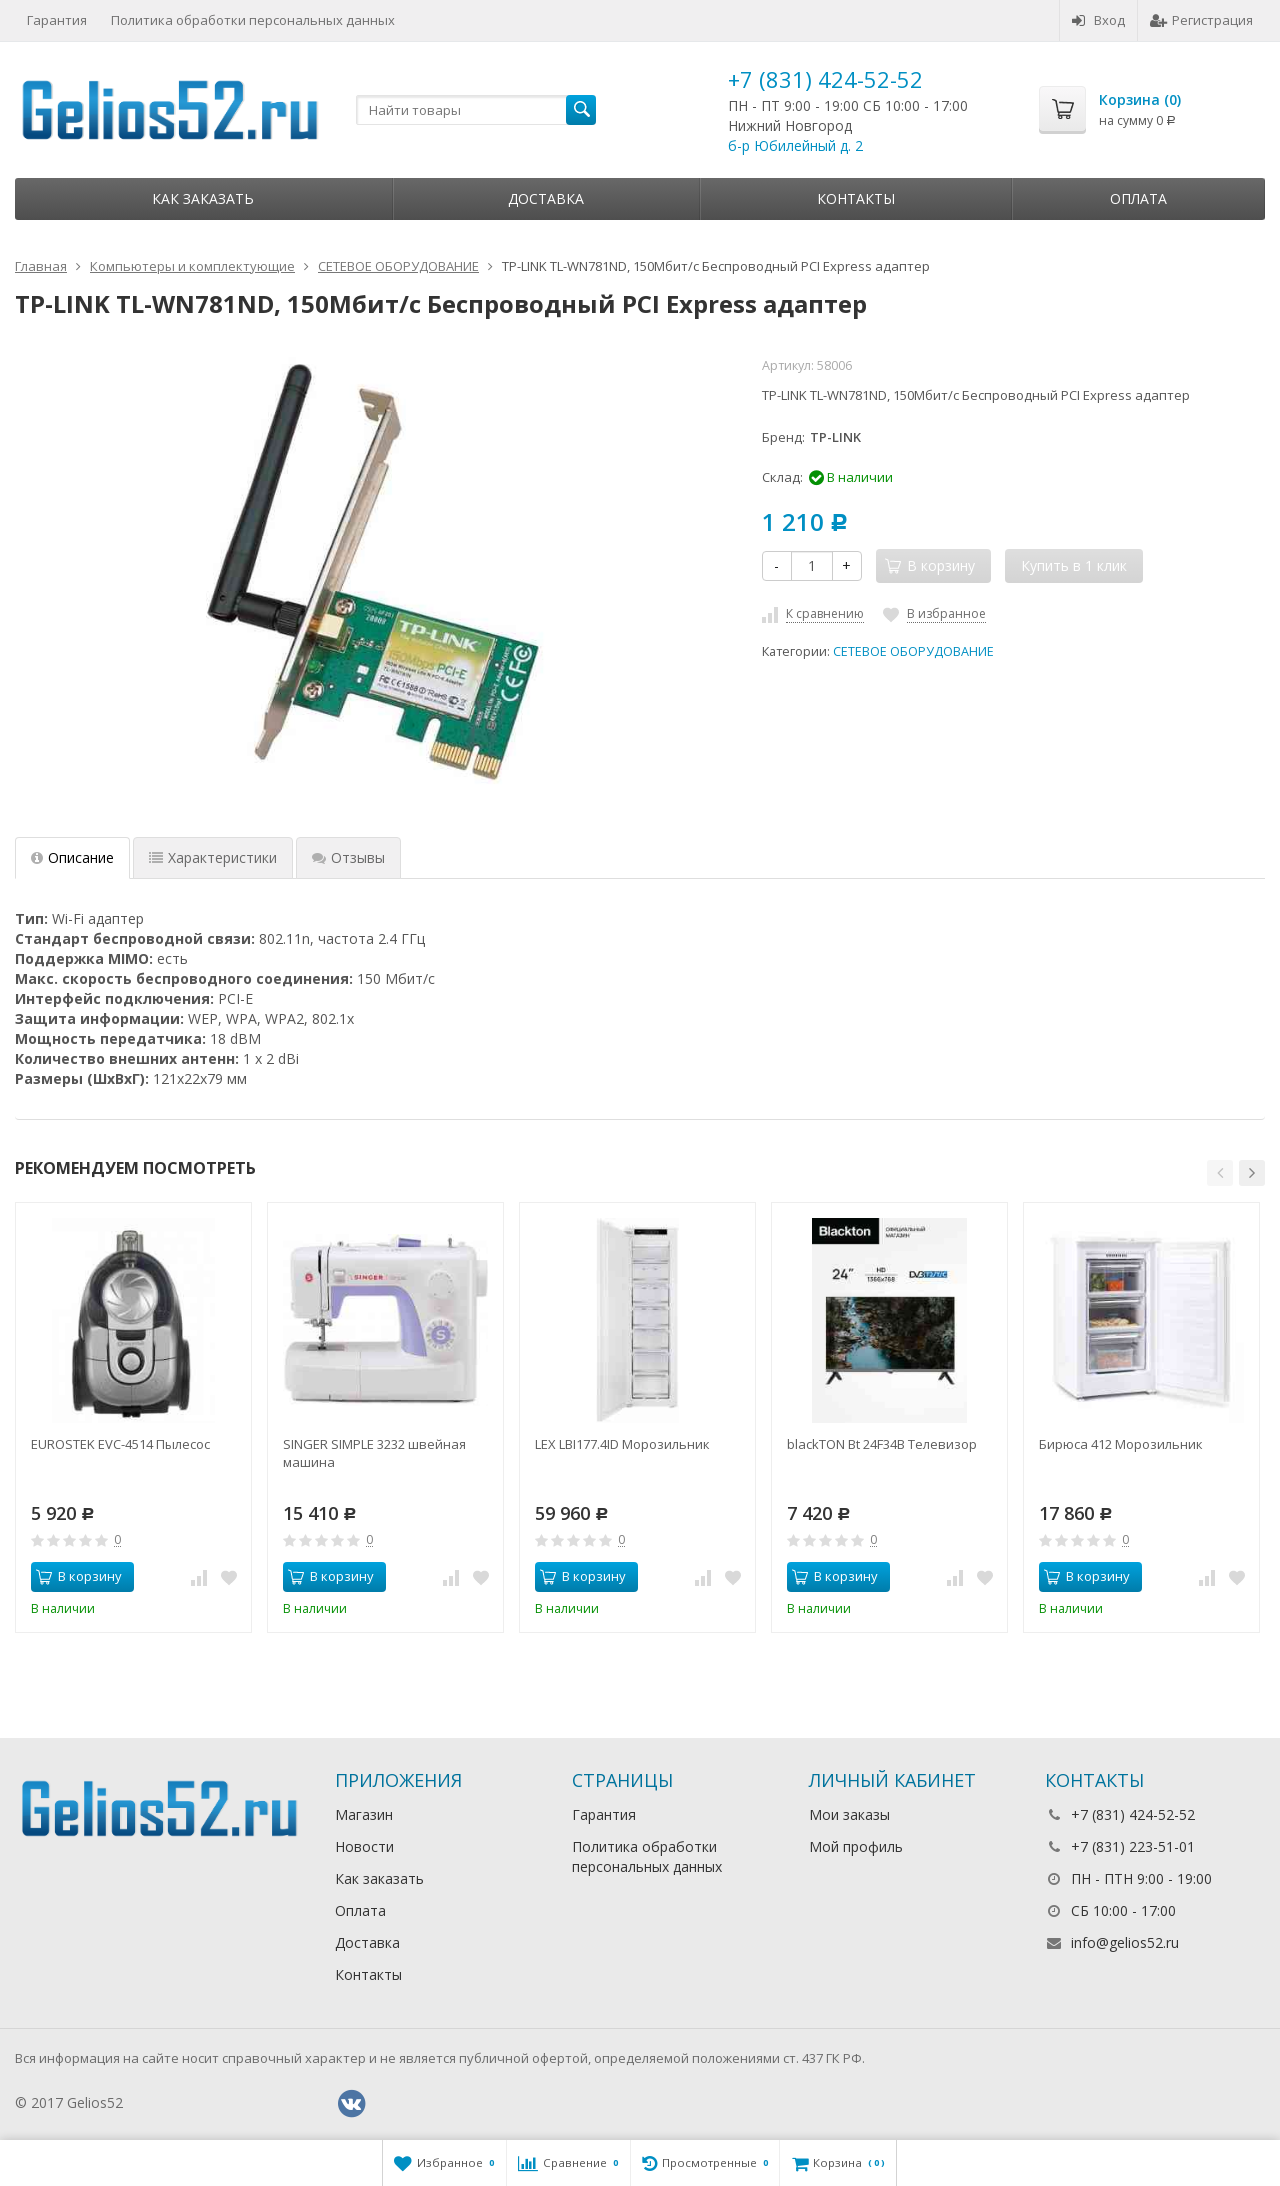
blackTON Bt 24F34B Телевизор (882, 1444)
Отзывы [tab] (348, 857)
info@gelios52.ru (1125, 1942)
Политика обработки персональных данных (253, 20)
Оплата (1138, 198)
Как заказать (203, 198)
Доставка (546, 198)
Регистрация (1201, 20)
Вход (1098, 20)
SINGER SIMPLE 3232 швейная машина (374, 1453)
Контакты (856, 198)
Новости (364, 1846)
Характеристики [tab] (213, 857)
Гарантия (57, 20)
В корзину (79, 1576)
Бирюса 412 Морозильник (1121, 1444)
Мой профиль (856, 1846)
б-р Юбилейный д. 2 (795, 145)
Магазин (364, 1814)
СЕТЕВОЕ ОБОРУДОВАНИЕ (913, 651)
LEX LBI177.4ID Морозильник (622, 1444)
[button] (1220, 1173)
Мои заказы (849, 1814)
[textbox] (476, 110)
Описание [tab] (72, 857)
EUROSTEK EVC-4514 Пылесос (120, 1444)
